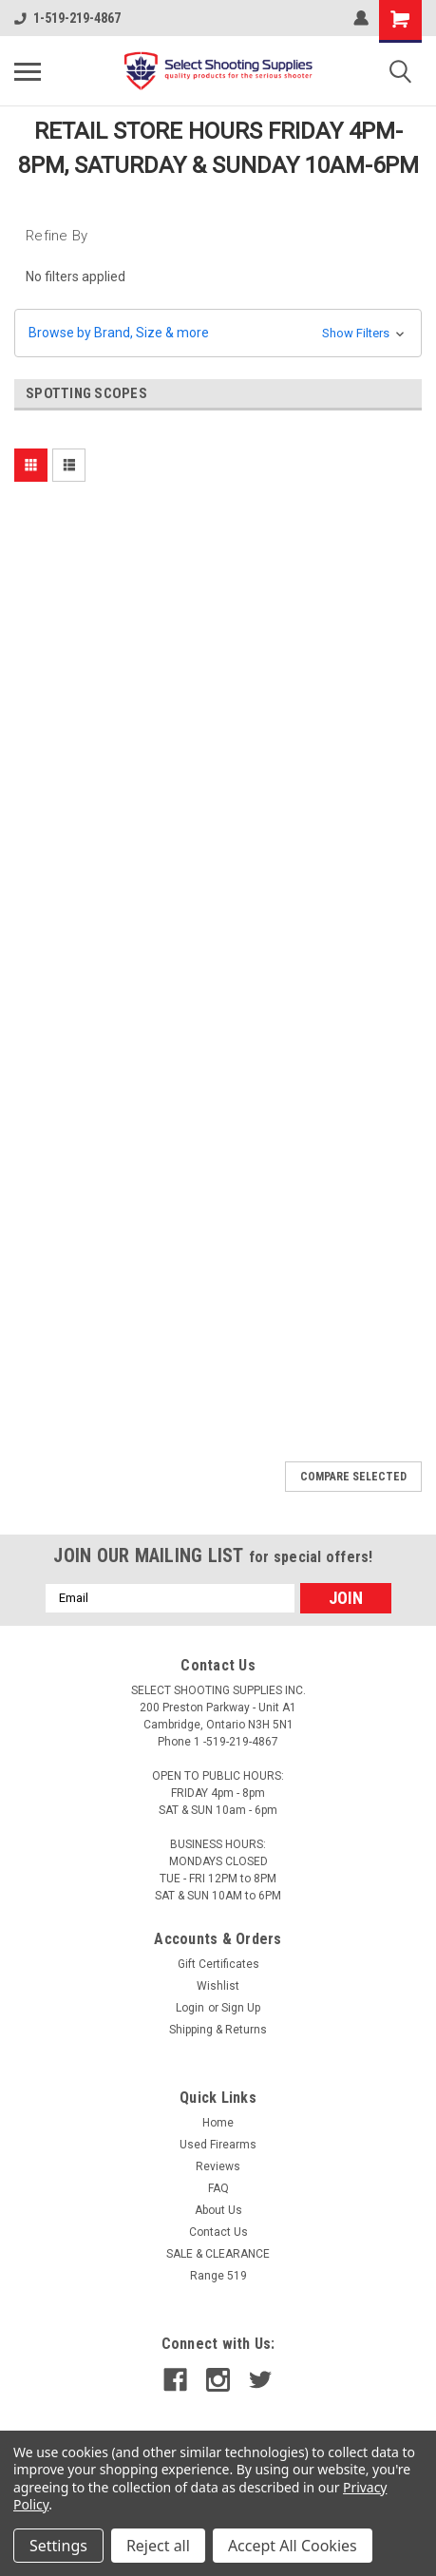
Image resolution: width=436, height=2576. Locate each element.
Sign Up (240, 2007)
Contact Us (218, 2232)
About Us (218, 2210)
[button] (218, 333)
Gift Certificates (218, 1964)
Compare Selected (353, 1476)
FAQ (218, 2188)
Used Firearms (218, 2144)
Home (218, 2122)
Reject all (158, 2545)
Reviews (218, 2166)
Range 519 (218, 2275)
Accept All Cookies (292, 2545)
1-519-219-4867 (67, 18)
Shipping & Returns (218, 2029)
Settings (58, 2545)
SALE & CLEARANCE (218, 2254)
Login (190, 2007)
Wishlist (218, 1986)
